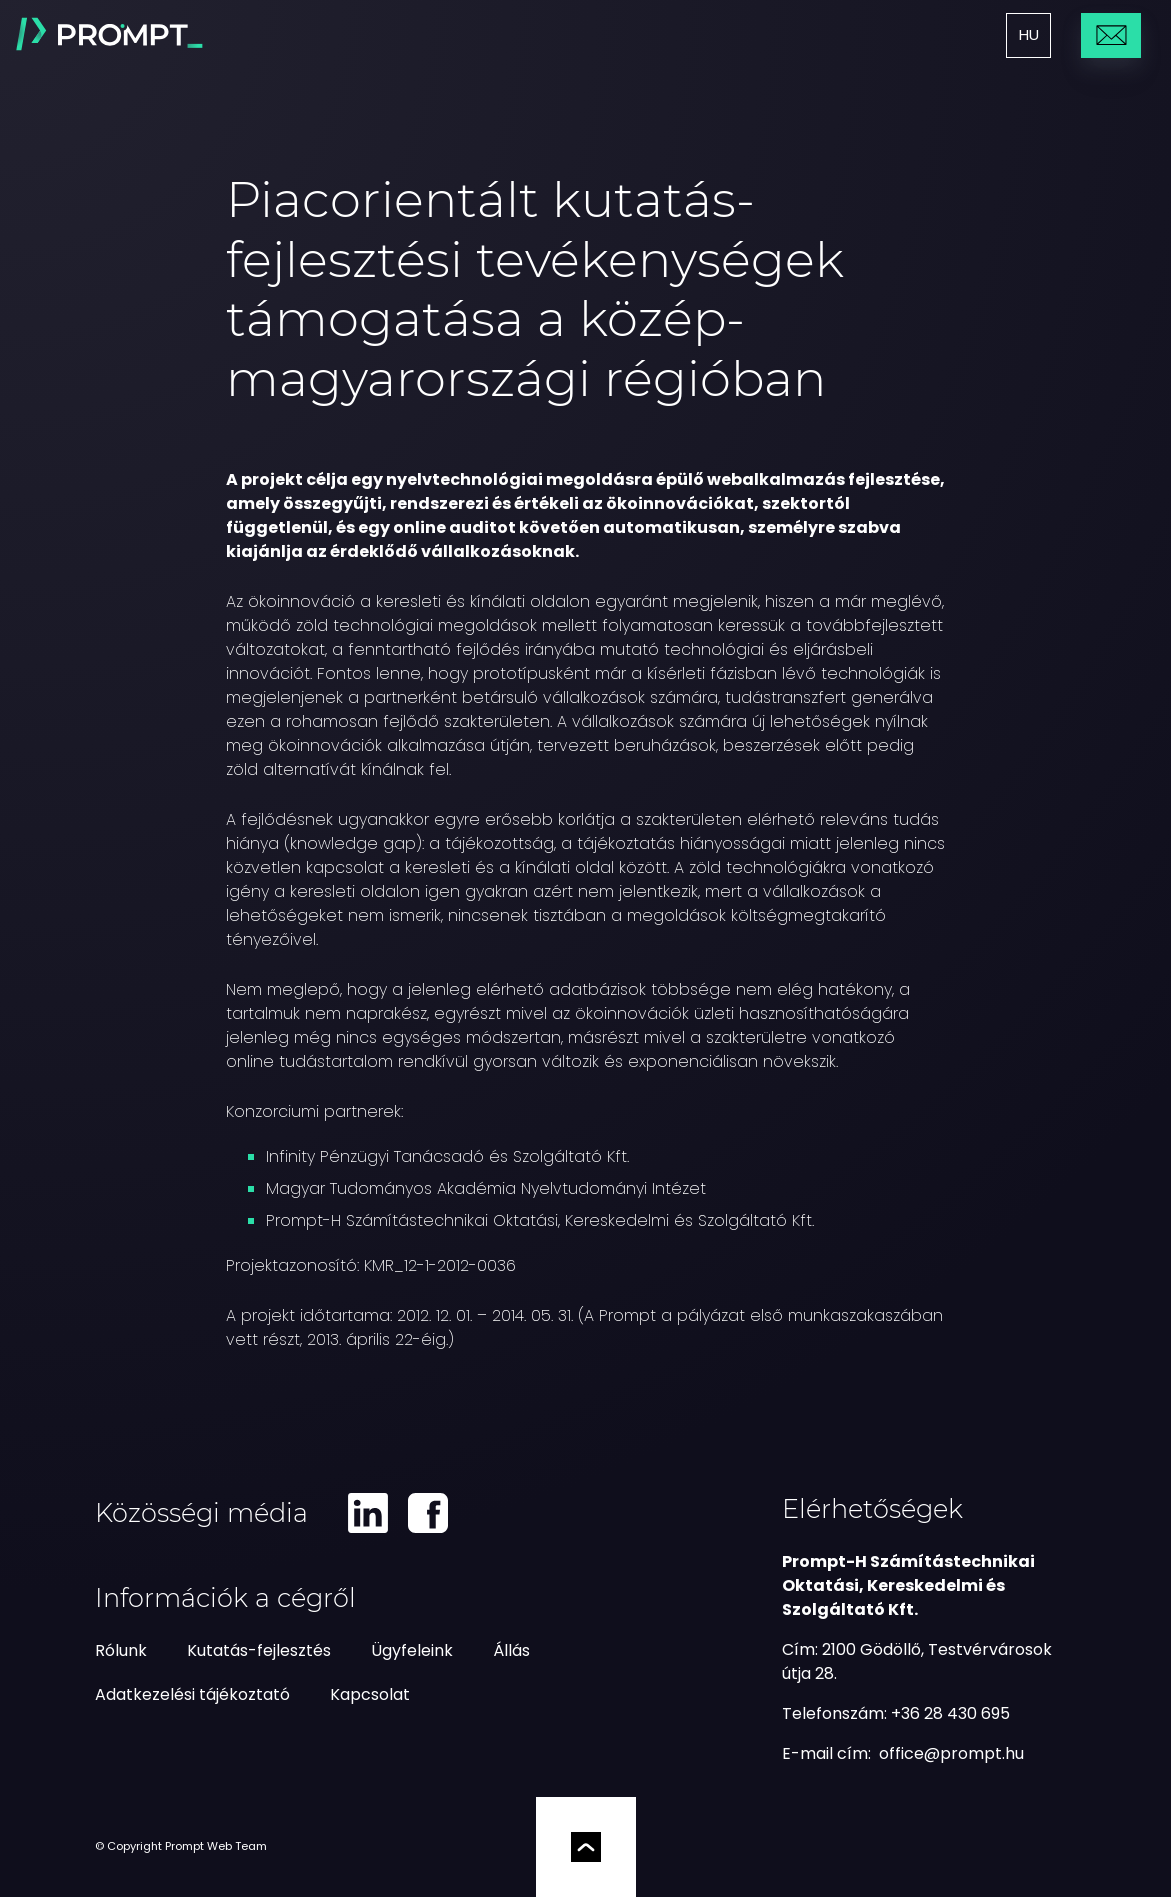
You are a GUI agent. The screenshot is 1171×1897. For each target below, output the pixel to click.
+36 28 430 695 (950, 1713)
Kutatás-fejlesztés (259, 1650)
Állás (511, 1650)
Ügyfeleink (412, 1650)
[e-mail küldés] (951, 1753)
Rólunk (121, 1650)
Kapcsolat (370, 1694)
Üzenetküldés (1111, 34)
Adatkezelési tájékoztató (192, 1694)
